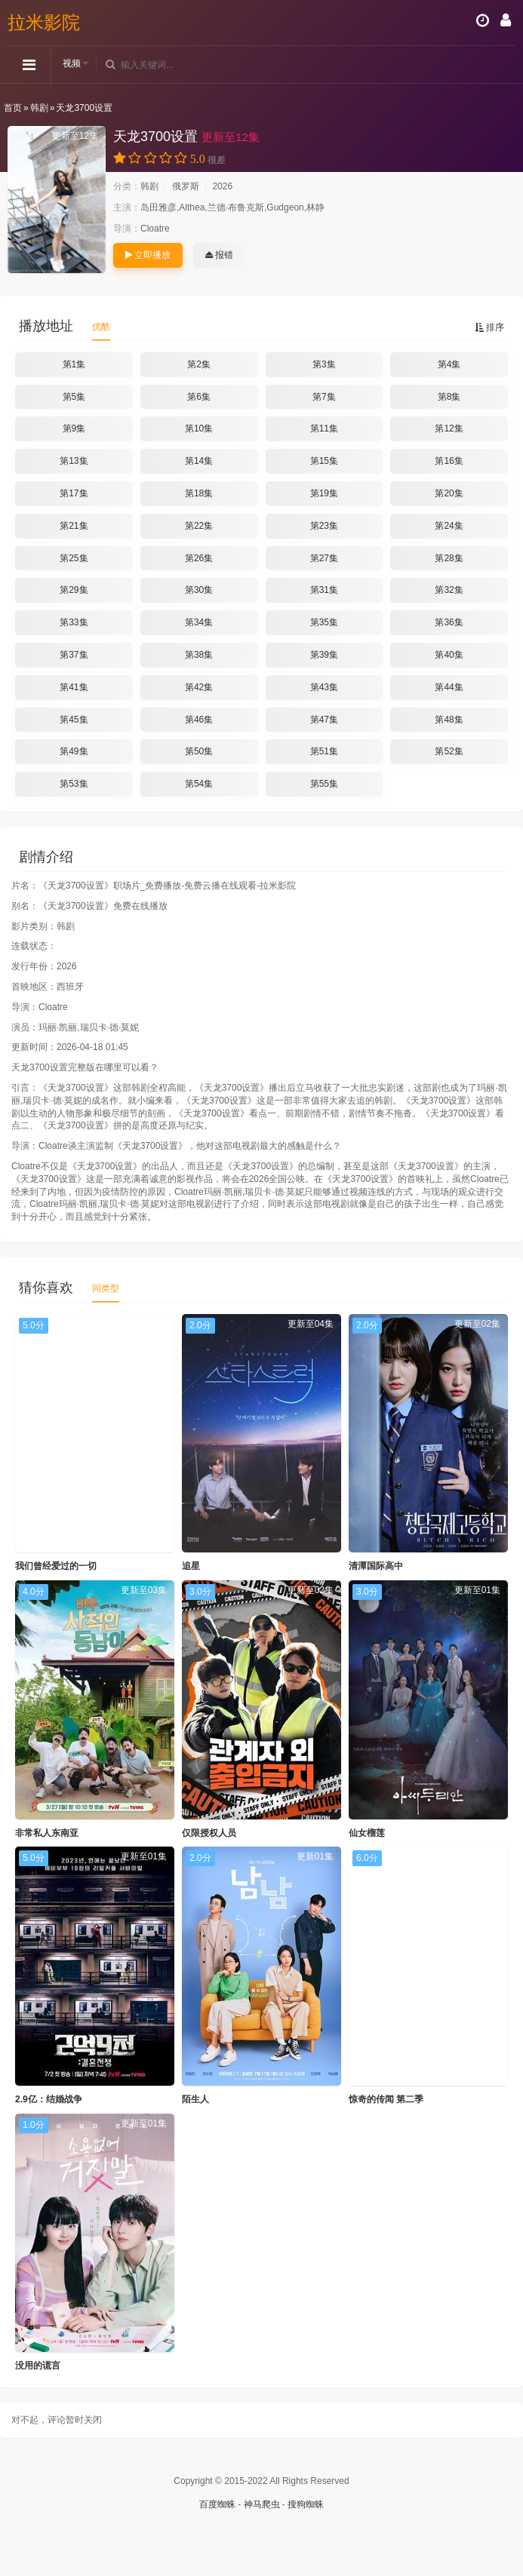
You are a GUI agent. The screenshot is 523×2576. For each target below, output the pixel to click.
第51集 (324, 751)
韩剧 (39, 108)
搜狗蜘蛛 (306, 2504)
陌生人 (195, 2099)
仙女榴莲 (367, 1833)
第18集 (199, 493)
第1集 (74, 364)
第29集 (74, 590)
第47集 (324, 719)
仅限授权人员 (209, 1833)
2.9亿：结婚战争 (48, 2099)
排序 (489, 327)
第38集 (199, 654)
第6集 (199, 396)
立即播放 (148, 255)
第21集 (74, 525)
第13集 (74, 461)
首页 (13, 108)
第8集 (449, 396)
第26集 (199, 558)
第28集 (449, 558)
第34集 (199, 622)
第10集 (199, 428)
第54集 (199, 783)
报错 (219, 255)
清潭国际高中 (376, 1566)
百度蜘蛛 (217, 2504)
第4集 (449, 364)
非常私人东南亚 (46, 1833)
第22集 (199, 525)
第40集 (449, 654)
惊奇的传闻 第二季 (386, 2099)
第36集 (449, 622)
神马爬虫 (262, 2504)
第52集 (449, 751)
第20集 (449, 493)
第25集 (74, 558)
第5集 (74, 396)
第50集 (199, 751)
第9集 (74, 428)
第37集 (74, 654)
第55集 (324, 783)
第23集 (324, 525)
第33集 (74, 622)
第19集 (324, 493)
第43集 (324, 687)
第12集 (449, 428)
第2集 (199, 364)
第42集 (199, 687)
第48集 (449, 719)
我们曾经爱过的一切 (56, 1566)
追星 (191, 1566)
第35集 (324, 622)
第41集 (74, 687)
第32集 (449, 590)
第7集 (324, 396)
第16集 (449, 461)
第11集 (324, 428)
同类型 (105, 1288)
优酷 (101, 326)
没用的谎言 (37, 2365)
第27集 (324, 558)
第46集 (199, 719)
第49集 (74, 751)
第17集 (74, 493)
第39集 (324, 654)
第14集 (199, 461)
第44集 (449, 687)
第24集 (449, 525)
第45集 (74, 719)
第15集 (324, 461)
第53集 (74, 783)
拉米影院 (44, 22)
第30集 (199, 590)
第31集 (324, 590)
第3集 (324, 364)
